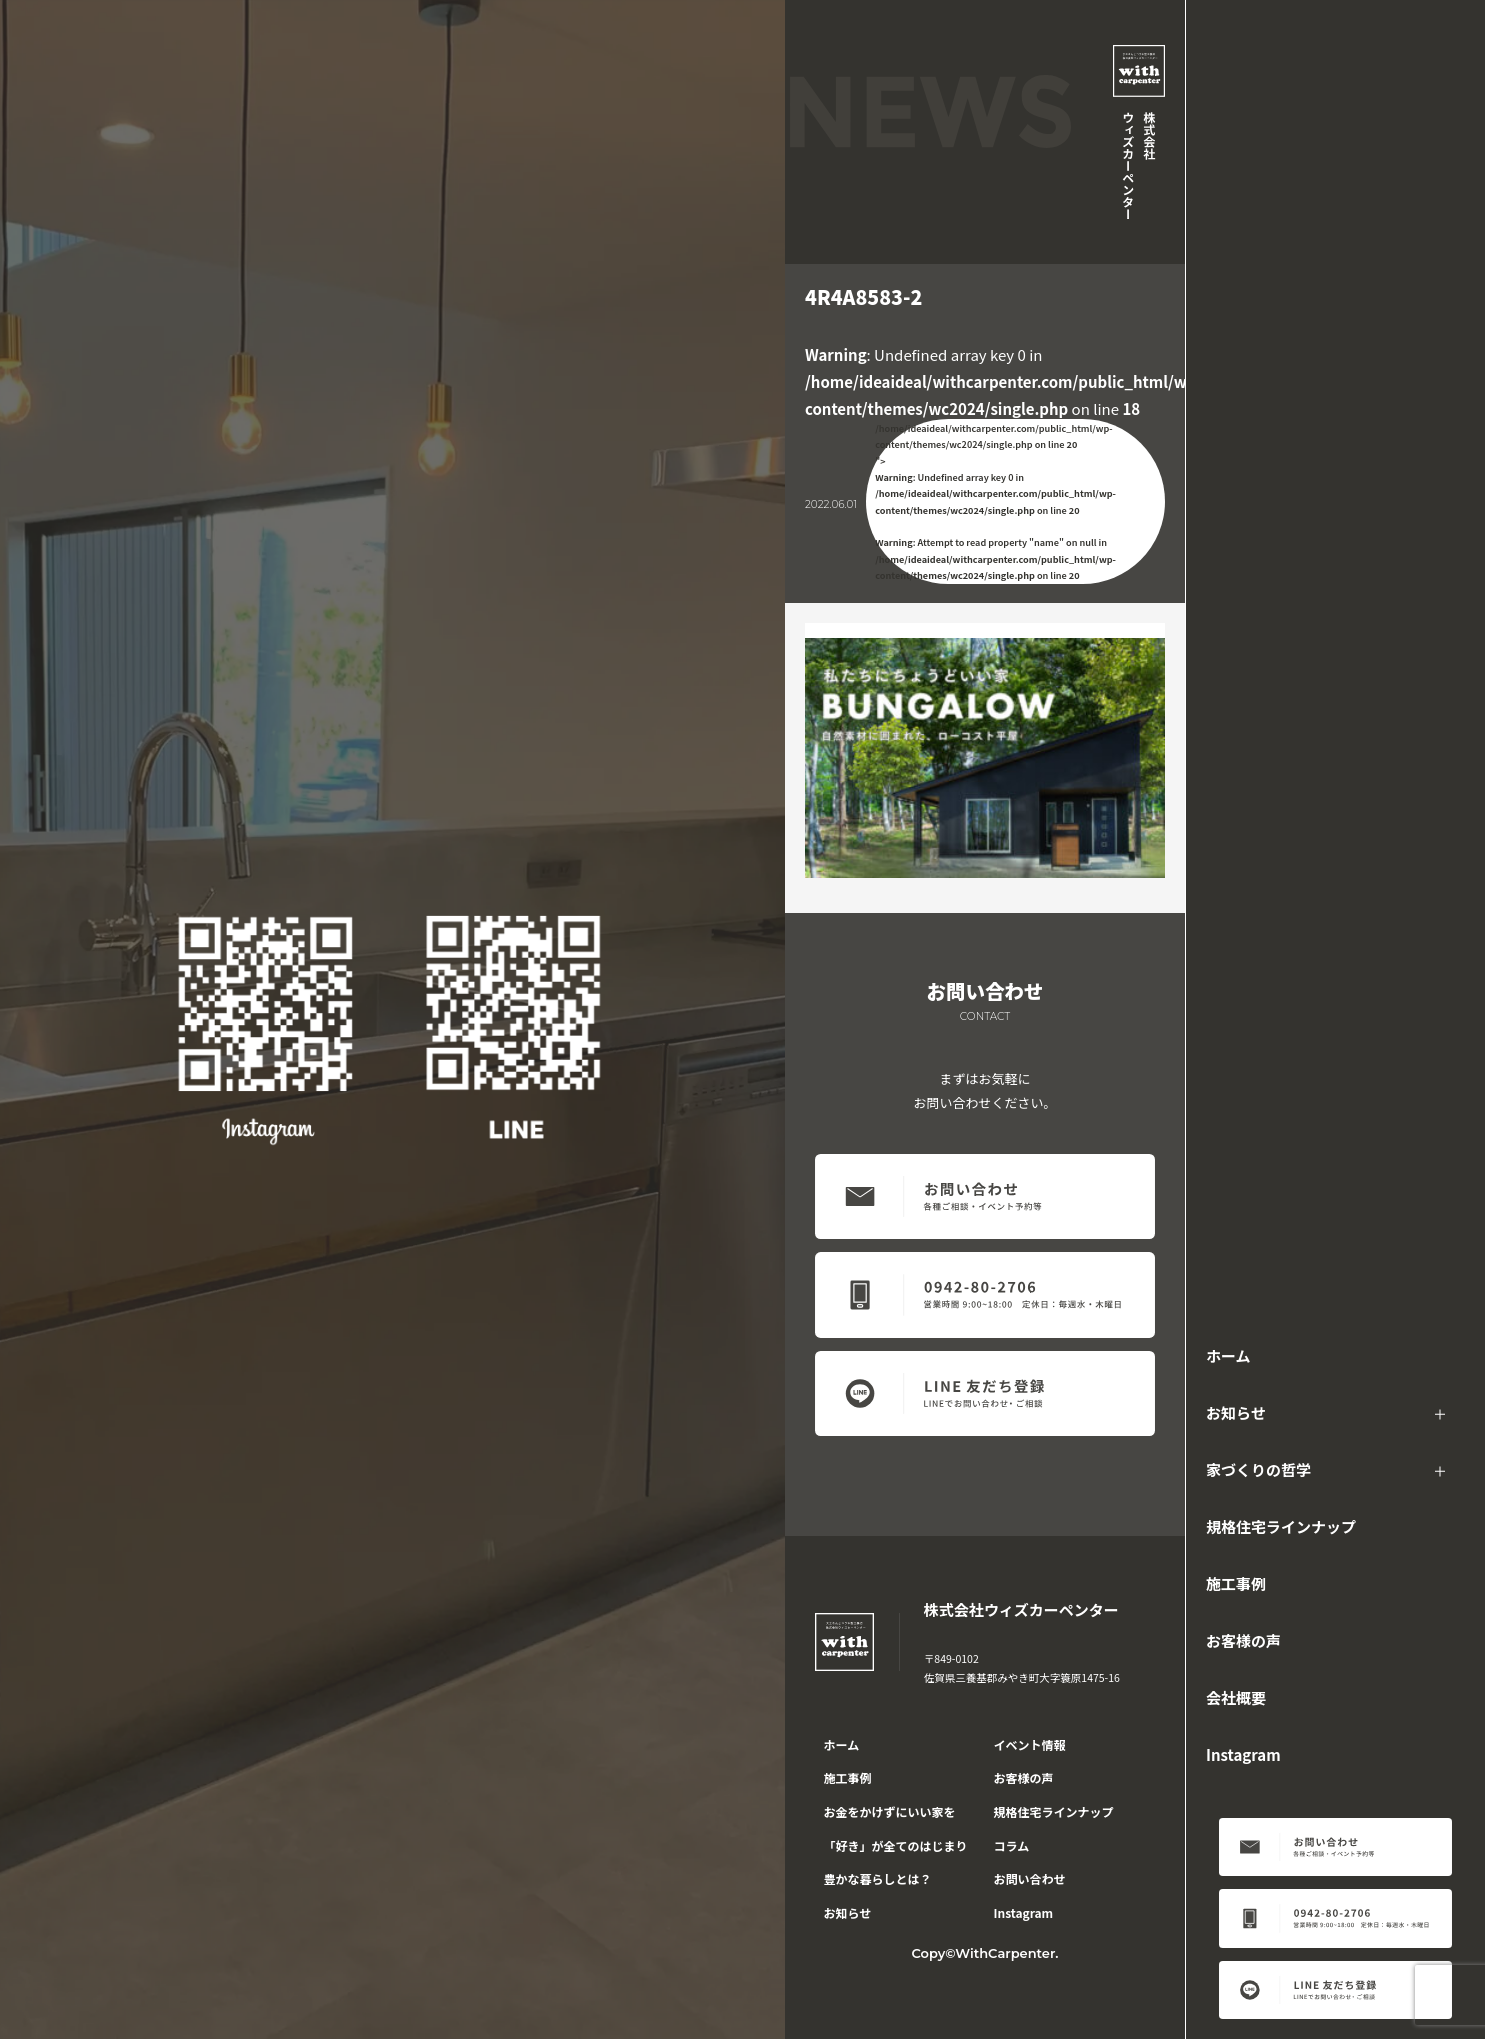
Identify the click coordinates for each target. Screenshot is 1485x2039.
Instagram (1243, 1754)
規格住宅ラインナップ (1281, 1526)
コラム (1012, 1845)
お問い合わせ (1030, 1878)
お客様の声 (1243, 1640)
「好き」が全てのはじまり (896, 1845)
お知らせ (1236, 1412)
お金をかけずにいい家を (890, 1811)
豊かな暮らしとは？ (878, 1878)
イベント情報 (1030, 1744)
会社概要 (1236, 1697)
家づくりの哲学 (1258, 1469)
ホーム (1228, 1355)
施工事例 (1236, 1583)
